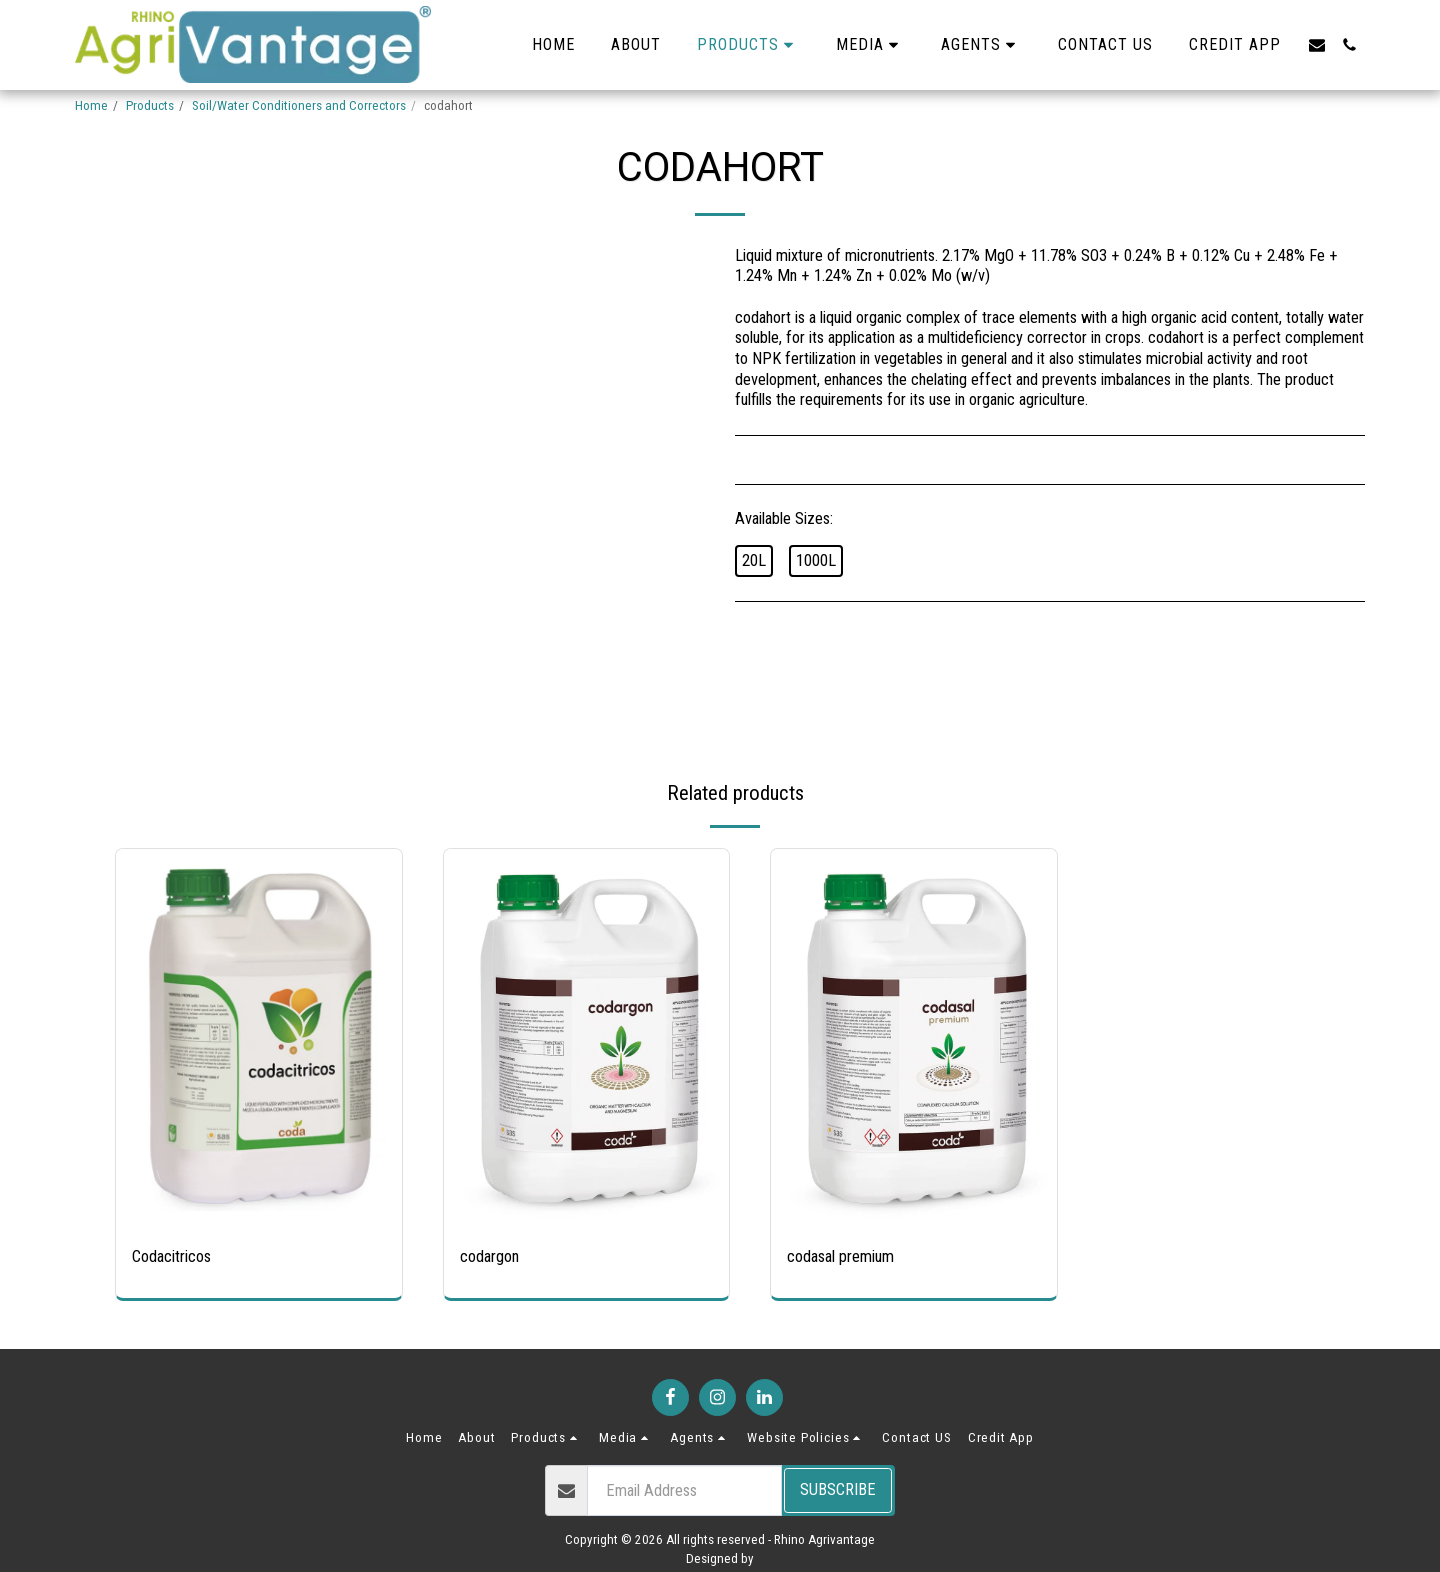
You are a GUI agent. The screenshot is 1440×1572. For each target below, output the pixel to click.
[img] (259, 1039)
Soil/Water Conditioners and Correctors (299, 105)
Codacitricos (171, 1256)
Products (150, 105)
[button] (870, 45)
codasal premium (840, 1256)
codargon (489, 1256)
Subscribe (838, 1489)
